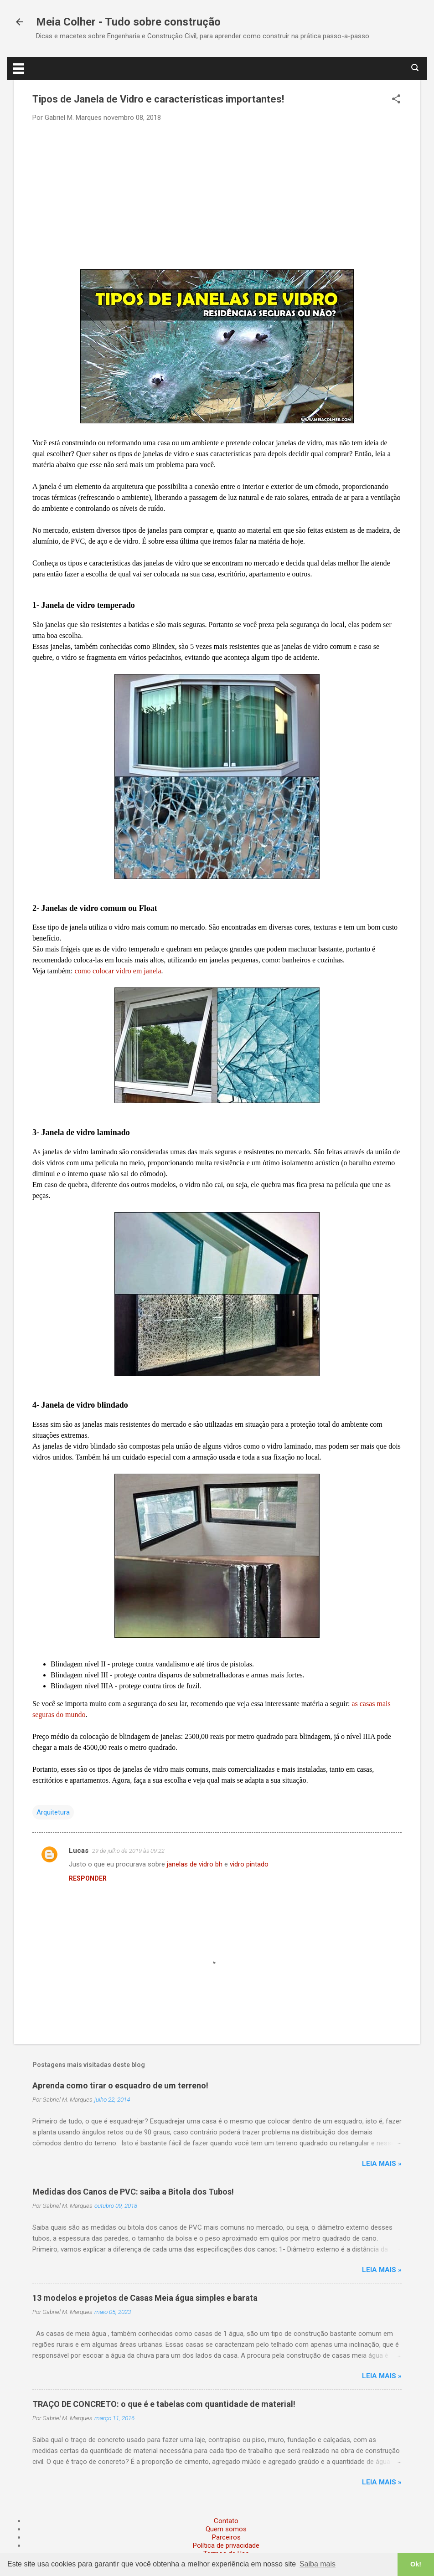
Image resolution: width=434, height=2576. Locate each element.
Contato (226, 2521)
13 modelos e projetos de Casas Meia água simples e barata (145, 2298)
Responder (88, 1878)
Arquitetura (53, 1812)
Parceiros (226, 2537)
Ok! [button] (415, 2564)
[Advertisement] (217, 195)
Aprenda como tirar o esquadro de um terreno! (120, 2085)
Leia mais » (382, 2164)
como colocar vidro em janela (117, 971)
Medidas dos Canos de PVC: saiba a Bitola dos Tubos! (133, 2191)
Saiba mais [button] (318, 2564)
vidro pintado (249, 1864)
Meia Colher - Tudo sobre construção (128, 21)
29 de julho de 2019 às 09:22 (128, 1850)
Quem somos (226, 2529)
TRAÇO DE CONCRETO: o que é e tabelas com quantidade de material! (163, 2404)
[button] (396, 99)
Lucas (78, 1850)
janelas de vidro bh (194, 1864)
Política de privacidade (226, 2545)
